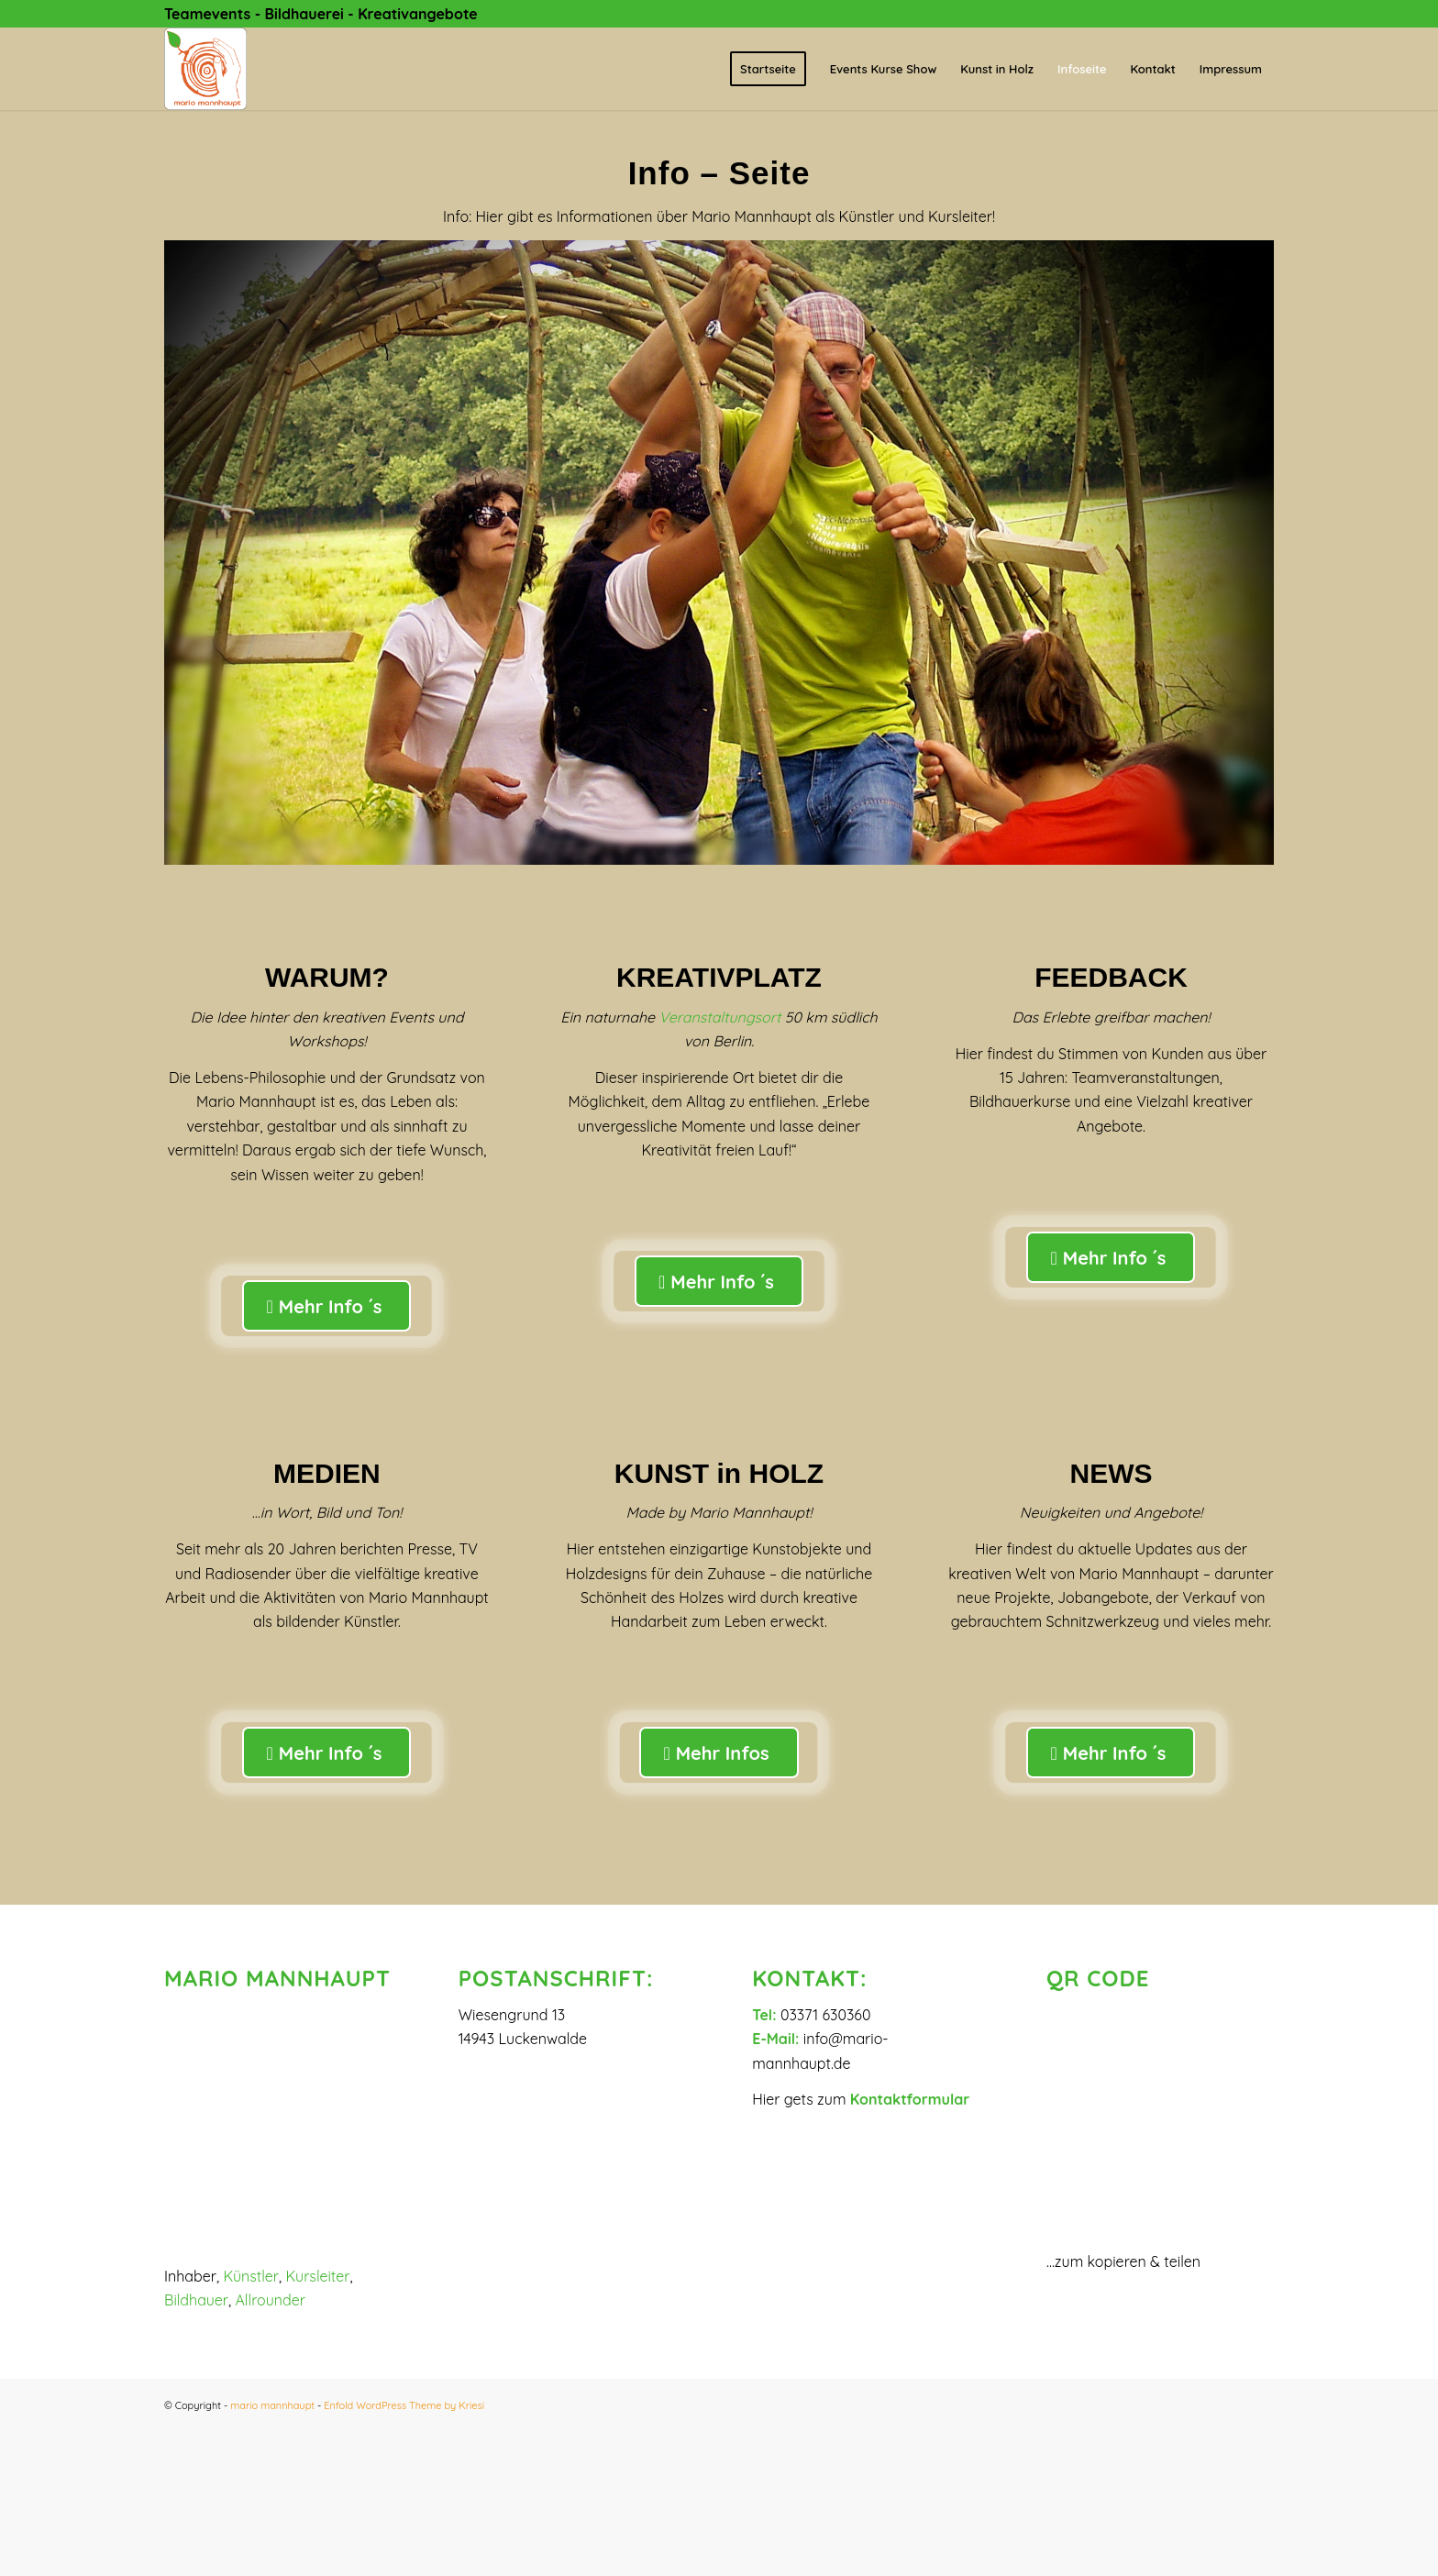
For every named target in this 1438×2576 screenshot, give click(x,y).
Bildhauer (196, 2300)
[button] (719, 2503)
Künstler (251, 2276)
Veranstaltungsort (720, 1017)
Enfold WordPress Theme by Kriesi (404, 2405)
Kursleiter (318, 2276)
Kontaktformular (909, 2099)
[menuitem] (768, 69)
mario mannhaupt (272, 2405)
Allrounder (269, 2300)
